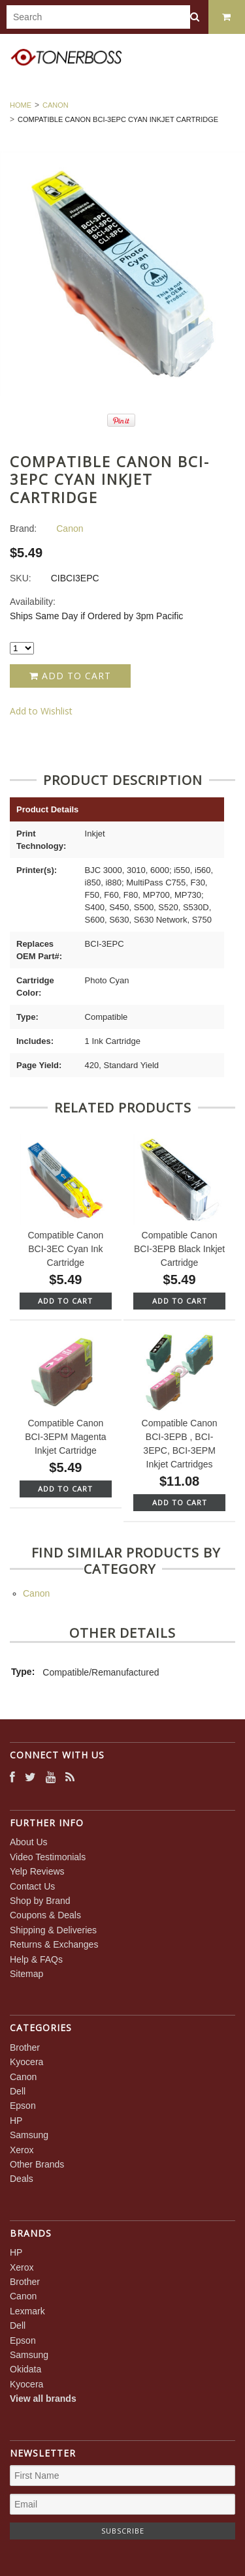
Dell (17, 2091)
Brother (25, 2047)
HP (16, 2120)
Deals (21, 2178)
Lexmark (27, 2311)
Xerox (22, 2150)
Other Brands (37, 2164)
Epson (23, 2105)
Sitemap (26, 1974)
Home (20, 105)
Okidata (25, 2369)
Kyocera (26, 2062)
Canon (55, 105)
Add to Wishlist (41, 711)
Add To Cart (65, 1301)
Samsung (29, 2135)
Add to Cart (70, 675)
